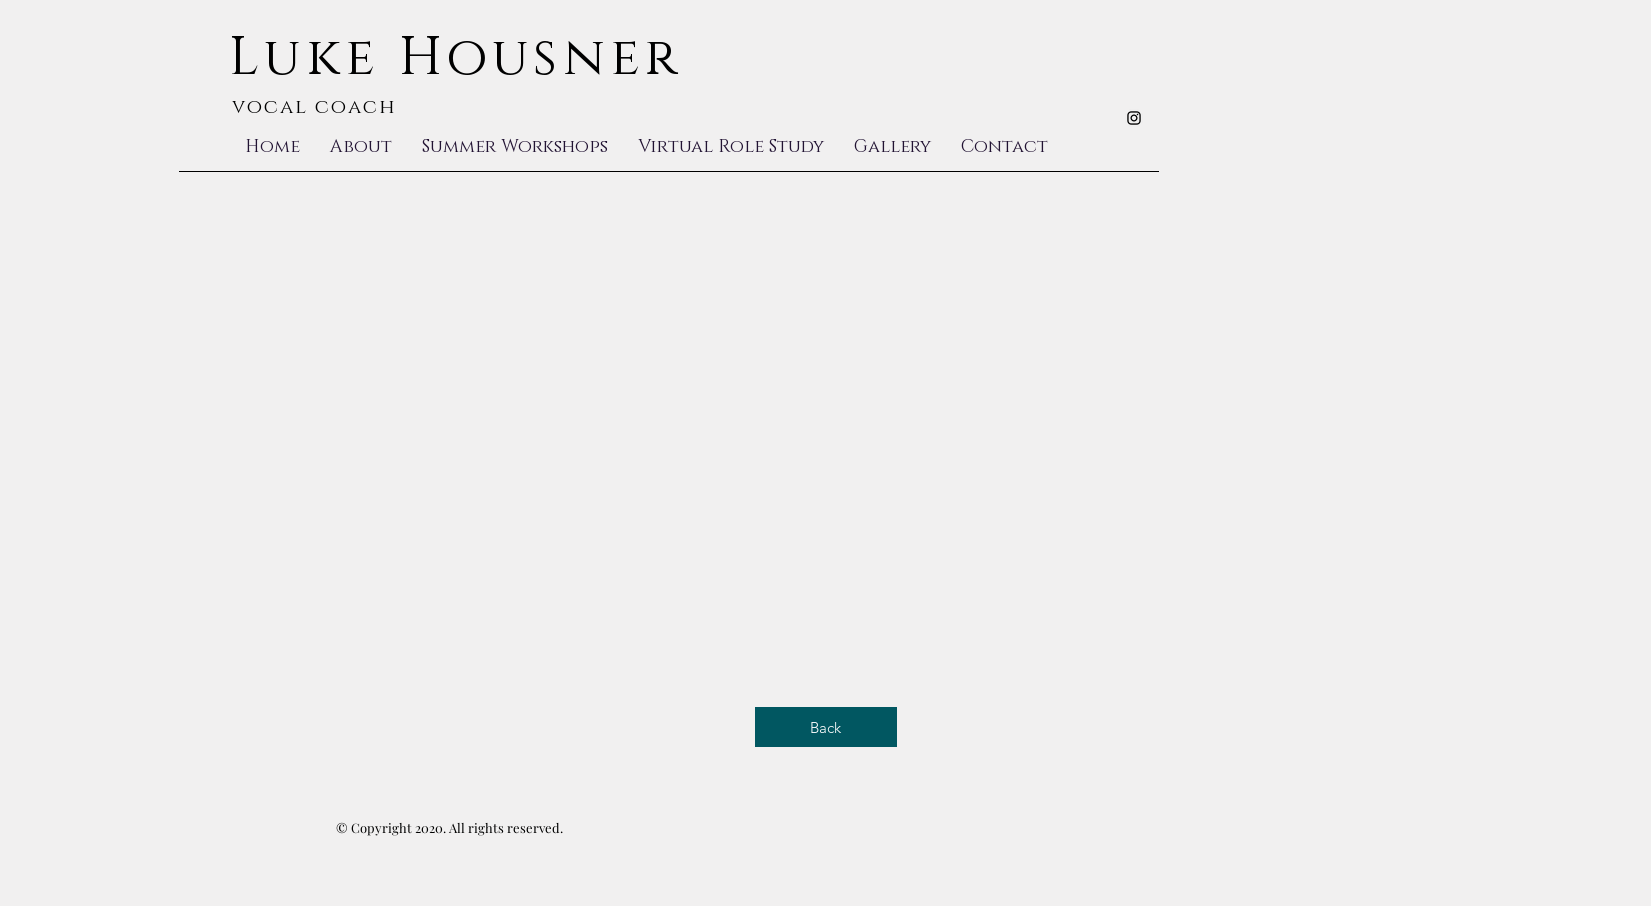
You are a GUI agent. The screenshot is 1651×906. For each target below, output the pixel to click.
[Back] (826, 727)
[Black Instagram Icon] (1134, 118)
